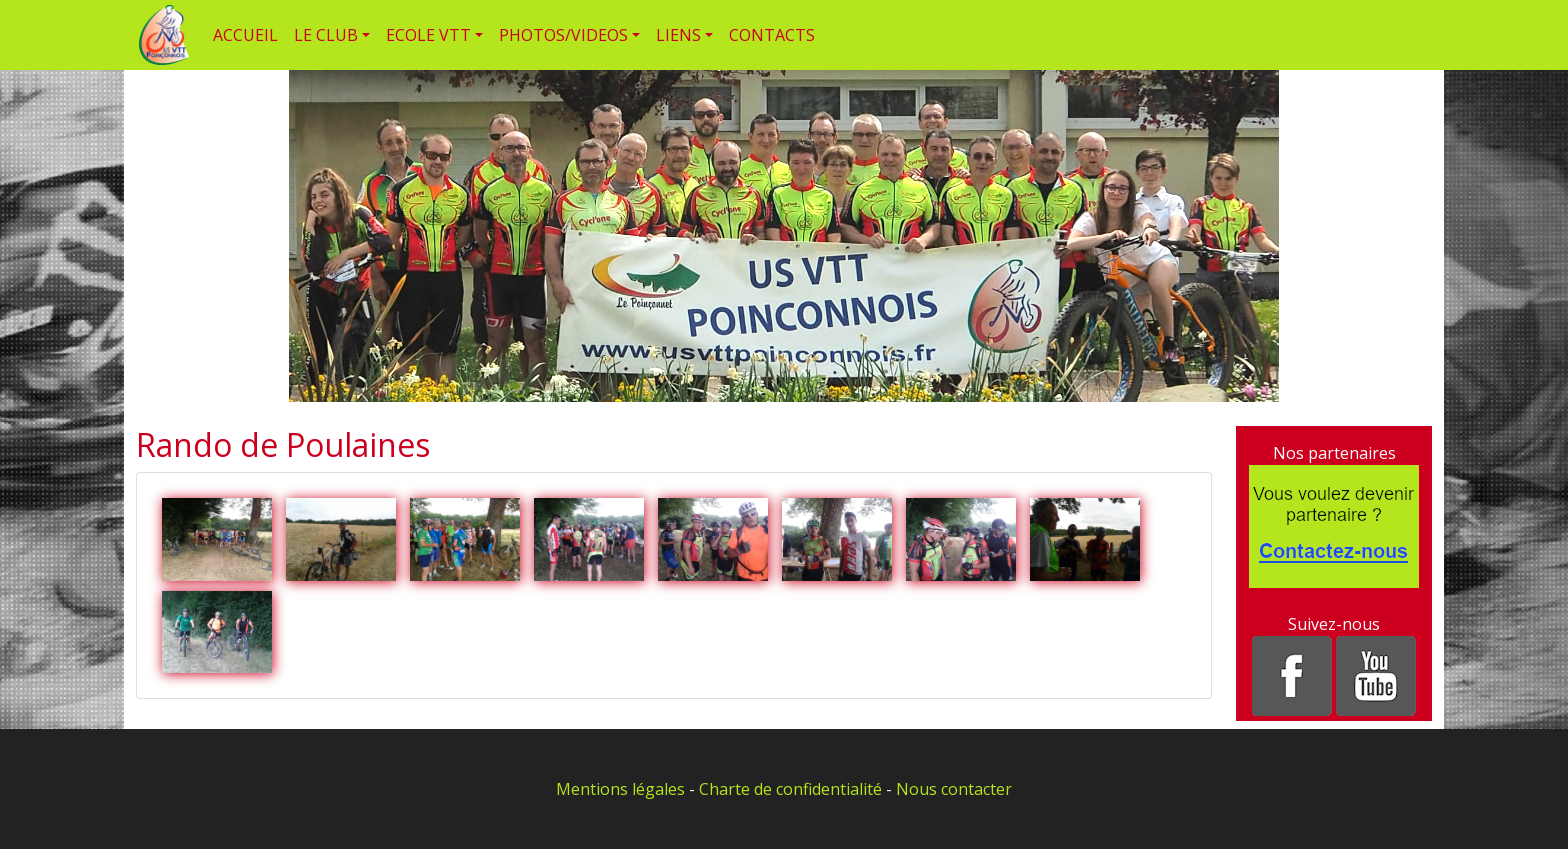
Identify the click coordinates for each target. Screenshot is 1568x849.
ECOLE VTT (428, 35)
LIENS (678, 35)
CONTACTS (772, 35)
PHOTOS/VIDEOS (563, 35)
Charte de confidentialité (790, 789)
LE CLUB (326, 35)
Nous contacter (954, 789)
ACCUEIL (245, 35)
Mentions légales (620, 789)
